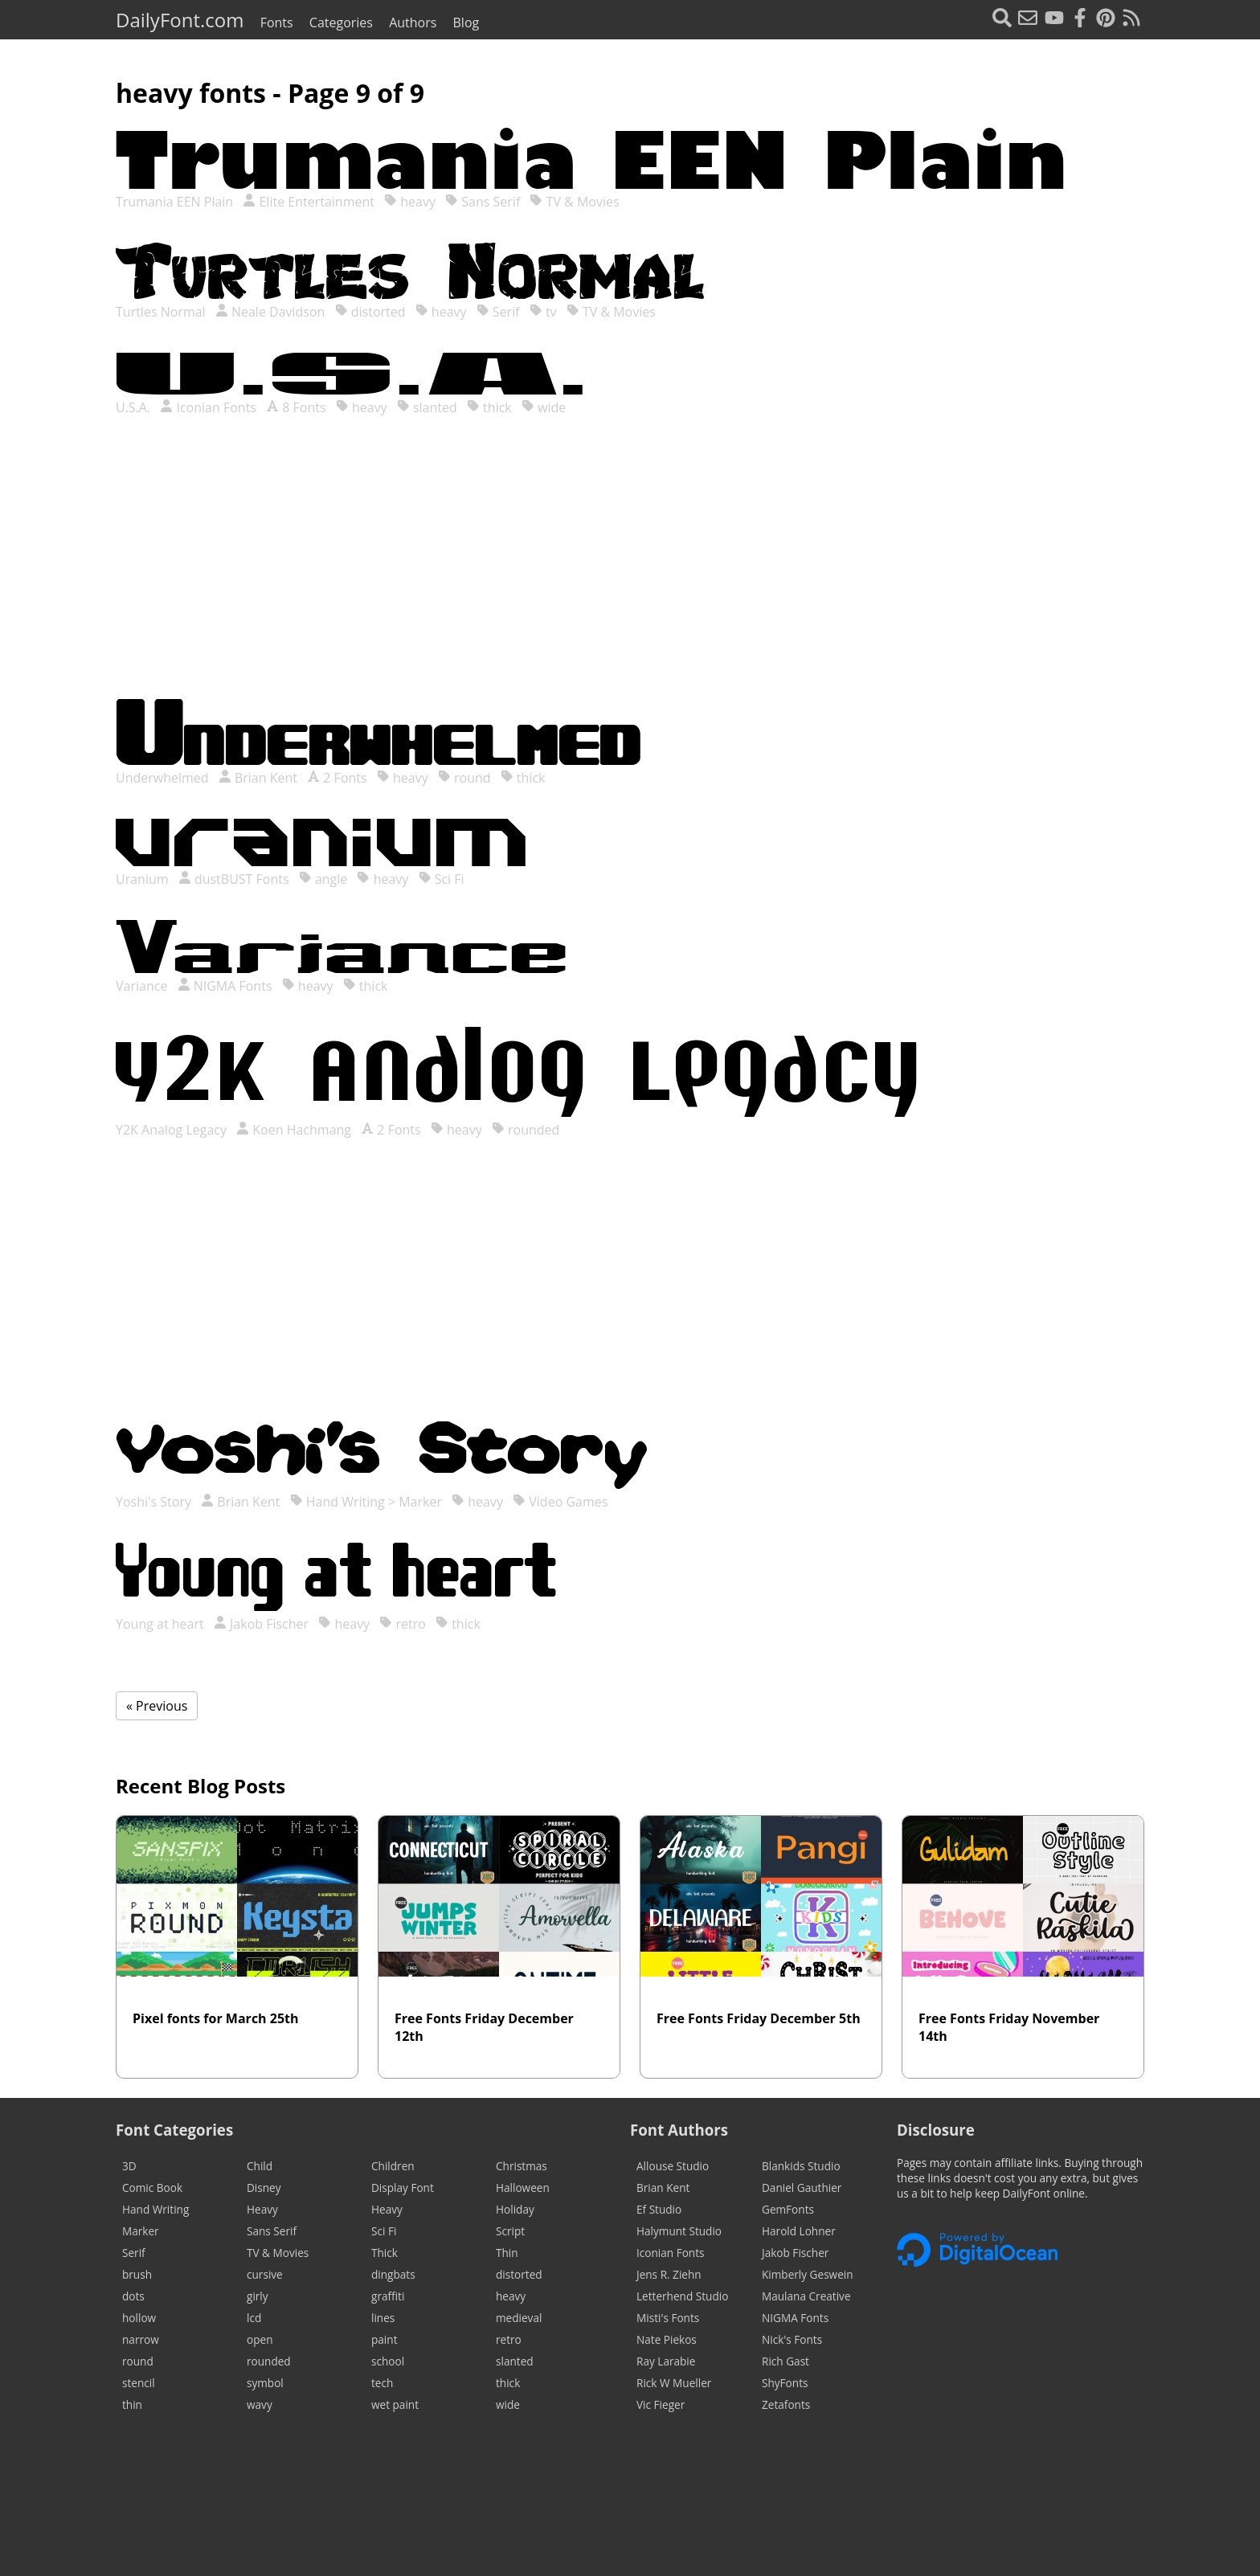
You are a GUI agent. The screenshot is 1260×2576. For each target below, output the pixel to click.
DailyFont (179, 19)
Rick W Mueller (673, 2382)
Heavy (262, 2209)
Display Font (402, 2187)
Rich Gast (785, 2361)
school (387, 2361)
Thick (384, 2252)
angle (323, 879)
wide (544, 407)
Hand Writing (155, 2209)
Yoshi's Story (155, 1502)
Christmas (521, 2165)
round (464, 778)
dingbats (393, 2274)
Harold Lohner (799, 2231)
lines (383, 2317)
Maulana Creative (806, 2296)
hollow (139, 2317)
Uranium (144, 879)
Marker (140, 2231)
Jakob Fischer (261, 1624)
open (259, 2339)
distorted (370, 312)
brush (137, 2274)
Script (510, 2231)
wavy (259, 2404)
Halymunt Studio (679, 2231)
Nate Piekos (666, 2339)
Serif (498, 312)
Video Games (560, 1502)
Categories (341, 22)
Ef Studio (658, 2209)
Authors (412, 22)
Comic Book (152, 2187)
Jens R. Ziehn (669, 2274)
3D (129, 2165)
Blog (466, 22)
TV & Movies (574, 202)
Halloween (523, 2187)
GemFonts (788, 2209)
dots (133, 2296)
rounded (526, 1130)
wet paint (395, 2404)
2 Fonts (336, 778)
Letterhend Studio (682, 2296)
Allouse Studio (672, 2165)
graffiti (387, 2296)
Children (393, 2165)
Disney (264, 2187)
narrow (140, 2339)
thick (489, 407)
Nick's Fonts (792, 2339)
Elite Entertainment (308, 202)
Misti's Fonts (667, 2317)
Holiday (515, 2209)
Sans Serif (482, 202)
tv (543, 312)
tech (382, 2382)
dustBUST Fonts (233, 879)
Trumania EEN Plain (176, 202)
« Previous (156, 1706)
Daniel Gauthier (801, 2187)
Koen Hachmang (293, 1130)
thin (132, 2404)
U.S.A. (134, 407)
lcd (254, 2317)
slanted (427, 407)
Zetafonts (786, 2404)
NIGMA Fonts (225, 986)
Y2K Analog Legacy (173, 1130)
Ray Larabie (665, 2361)
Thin (507, 2252)
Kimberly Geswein (807, 2274)
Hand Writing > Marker (366, 1502)
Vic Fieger (660, 2404)
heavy (410, 202)
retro (402, 1624)
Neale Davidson (270, 312)
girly (257, 2296)
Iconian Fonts (208, 407)
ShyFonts (785, 2382)
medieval (519, 2317)
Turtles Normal (162, 312)
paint (384, 2339)
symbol (265, 2382)
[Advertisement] (630, 573)
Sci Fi (441, 879)
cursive (265, 2274)
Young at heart (161, 1624)
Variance (143, 986)
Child (259, 2165)
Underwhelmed (164, 778)
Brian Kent (258, 778)
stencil (138, 2382)
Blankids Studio (801, 2165)
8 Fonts (295, 407)
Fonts (276, 22)
